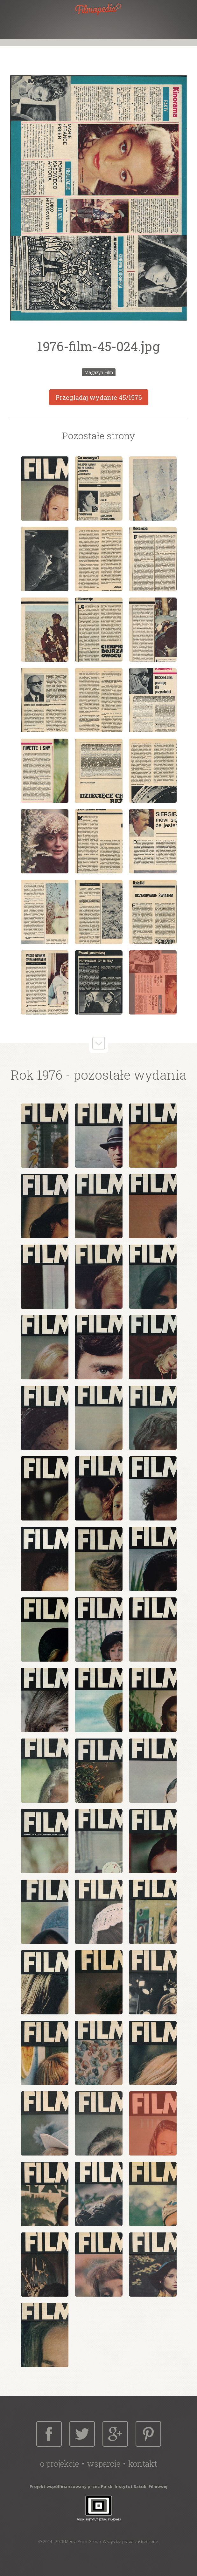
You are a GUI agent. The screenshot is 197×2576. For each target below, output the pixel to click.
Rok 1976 (36, 1074)
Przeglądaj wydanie (98, 397)
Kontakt (142, 2463)
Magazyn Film (98, 372)
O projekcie (59, 2463)
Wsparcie (103, 2463)
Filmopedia (98, 9)
